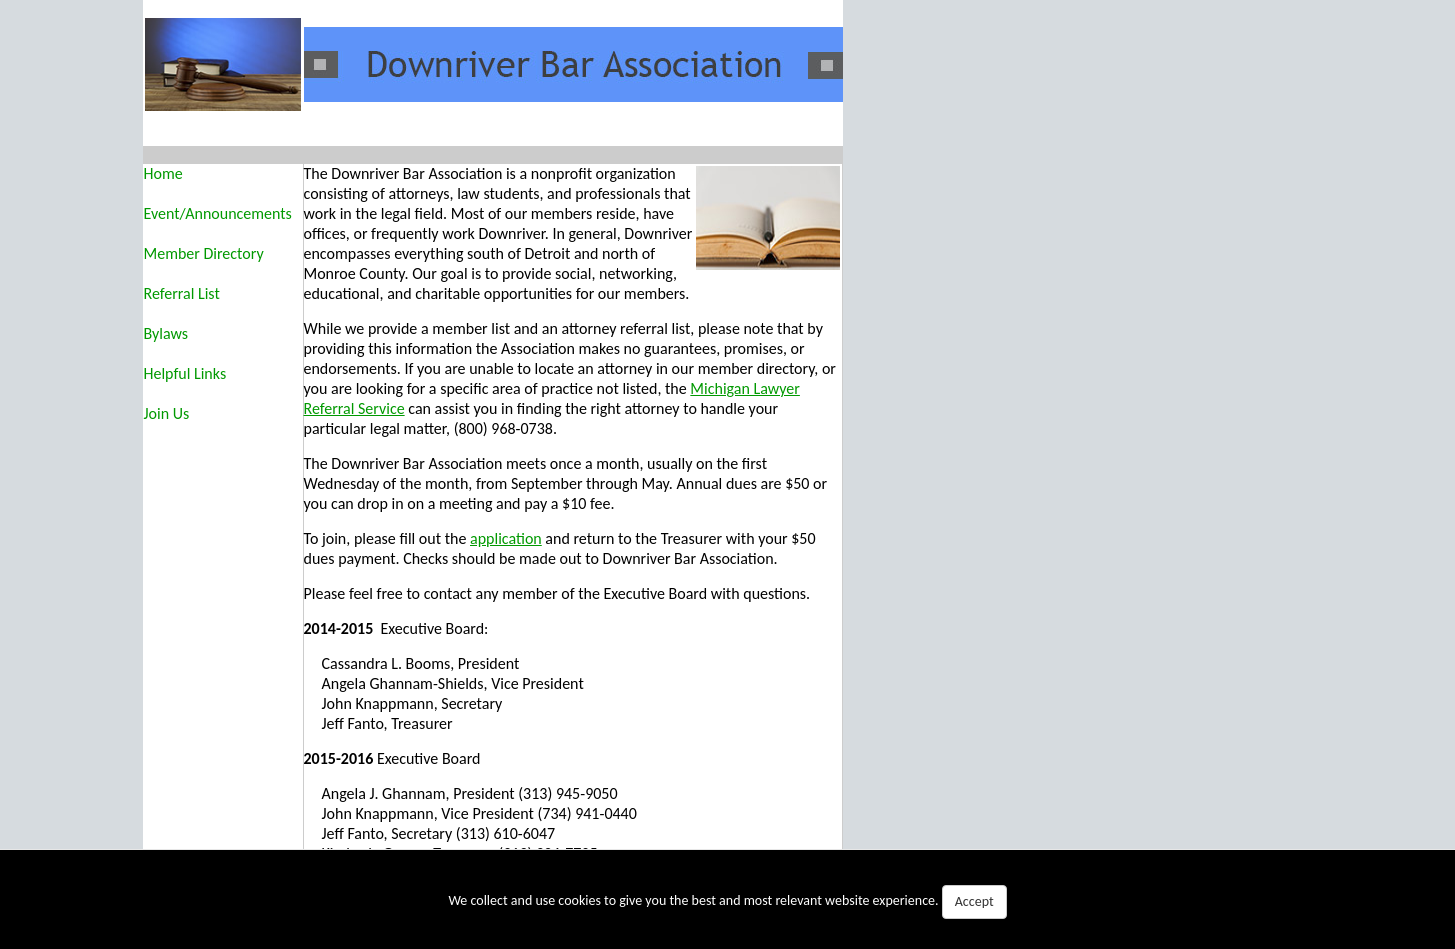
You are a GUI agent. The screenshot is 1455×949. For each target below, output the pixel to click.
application (506, 538)
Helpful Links (185, 373)
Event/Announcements (218, 213)
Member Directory (204, 253)
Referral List (182, 293)
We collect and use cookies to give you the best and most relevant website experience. (727, 902)
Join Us (167, 413)
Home (163, 173)
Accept (974, 901)
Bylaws (166, 333)
